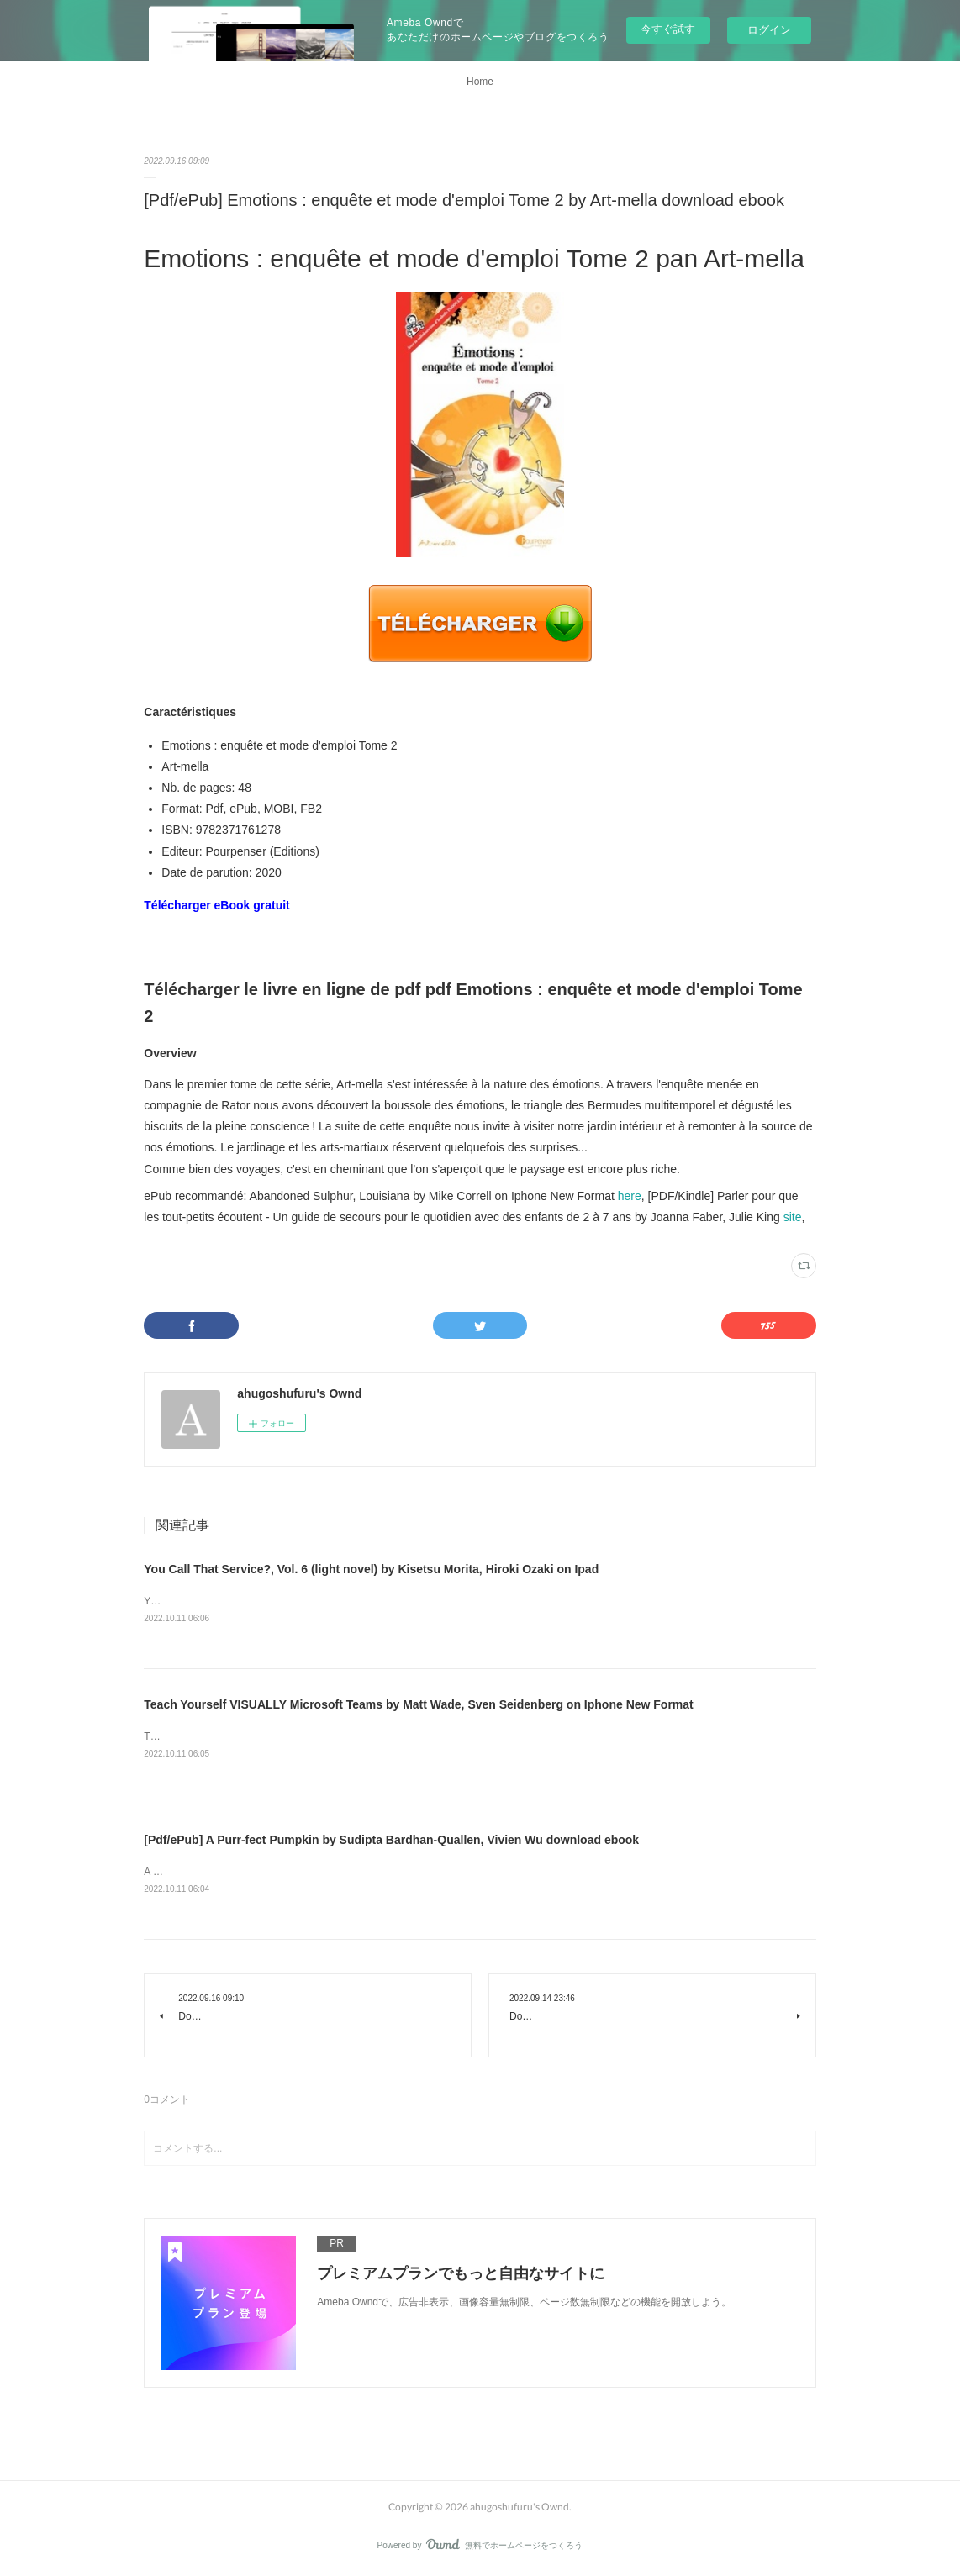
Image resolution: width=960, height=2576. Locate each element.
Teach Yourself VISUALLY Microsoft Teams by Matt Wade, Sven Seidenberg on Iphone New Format (418, 1704)
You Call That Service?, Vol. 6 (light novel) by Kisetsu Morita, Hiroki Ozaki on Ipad (371, 1569)
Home (480, 81)
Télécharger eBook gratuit (217, 905)
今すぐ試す (668, 29)
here (629, 1196)
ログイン (769, 30)
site (792, 1217)
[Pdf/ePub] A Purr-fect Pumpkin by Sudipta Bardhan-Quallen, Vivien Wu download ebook (391, 1841)
